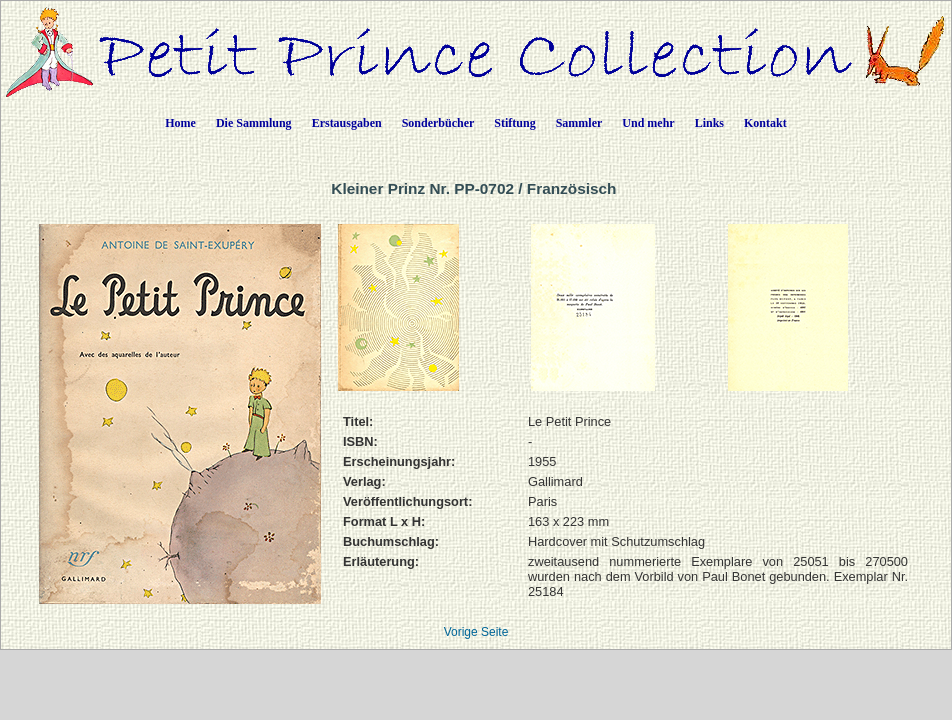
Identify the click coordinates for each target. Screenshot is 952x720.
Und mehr (648, 123)
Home (180, 123)
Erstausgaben (347, 123)
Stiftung (514, 123)
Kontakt (765, 123)
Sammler (579, 123)
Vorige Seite (476, 632)
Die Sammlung (254, 123)
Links (709, 123)
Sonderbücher (438, 123)
